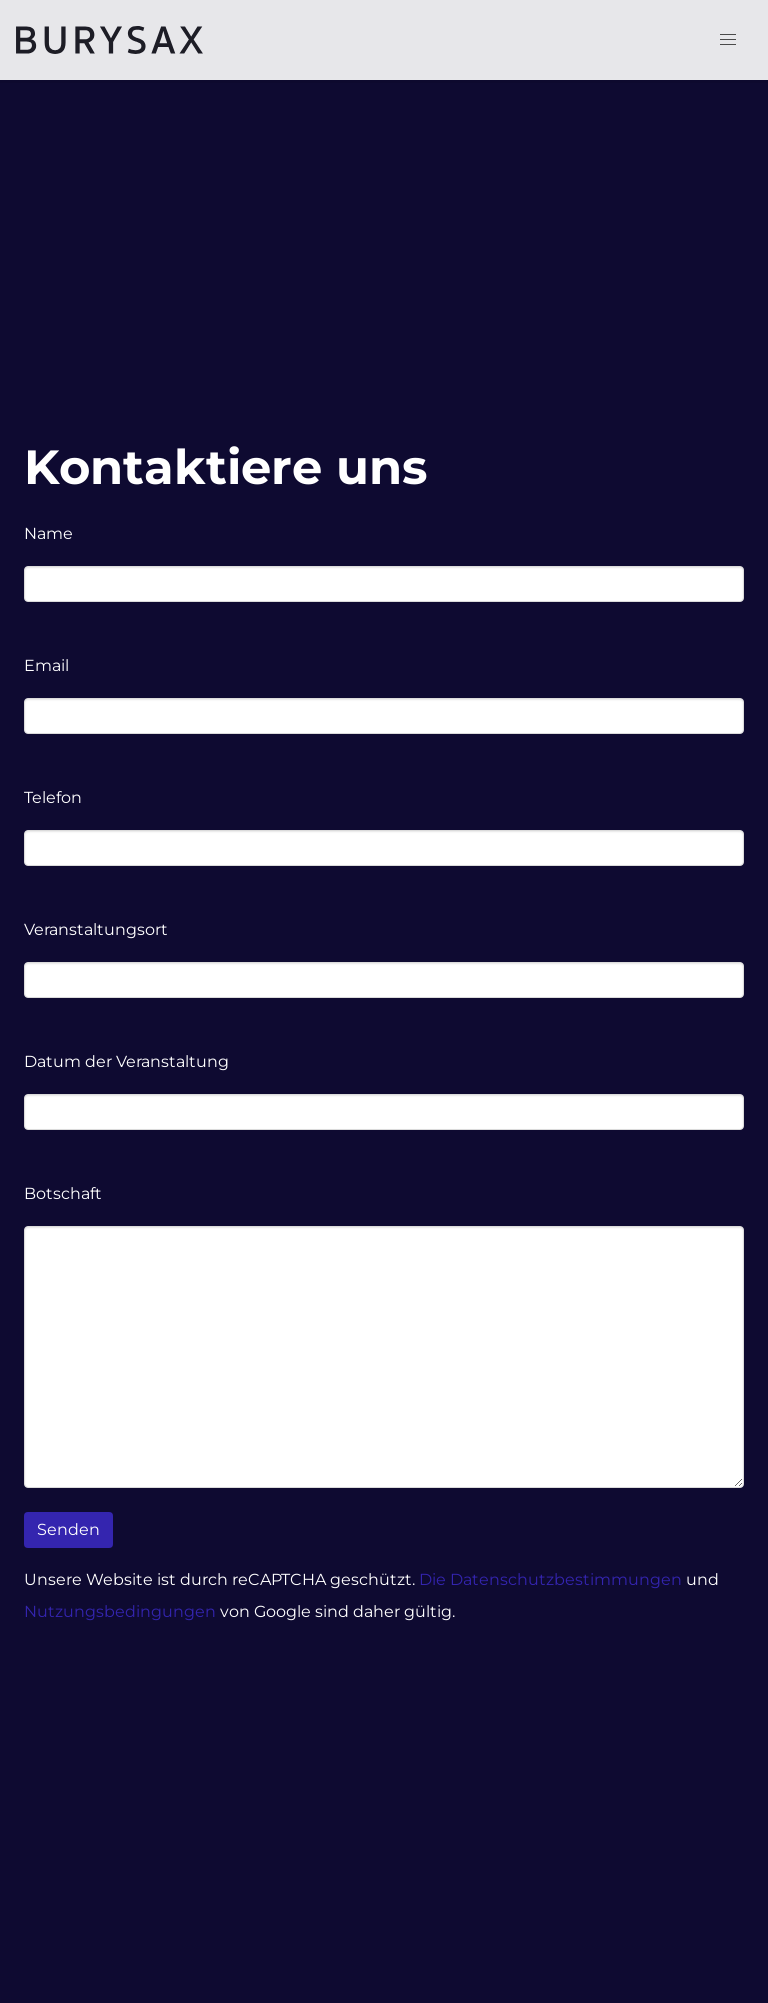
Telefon (53, 797)
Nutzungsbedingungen (120, 1611)
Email (46, 665)
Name (48, 533)
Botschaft (63, 1193)
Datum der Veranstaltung (126, 1061)
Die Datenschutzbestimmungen (552, 1579)
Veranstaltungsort (96, 929)
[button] (728, 40)
